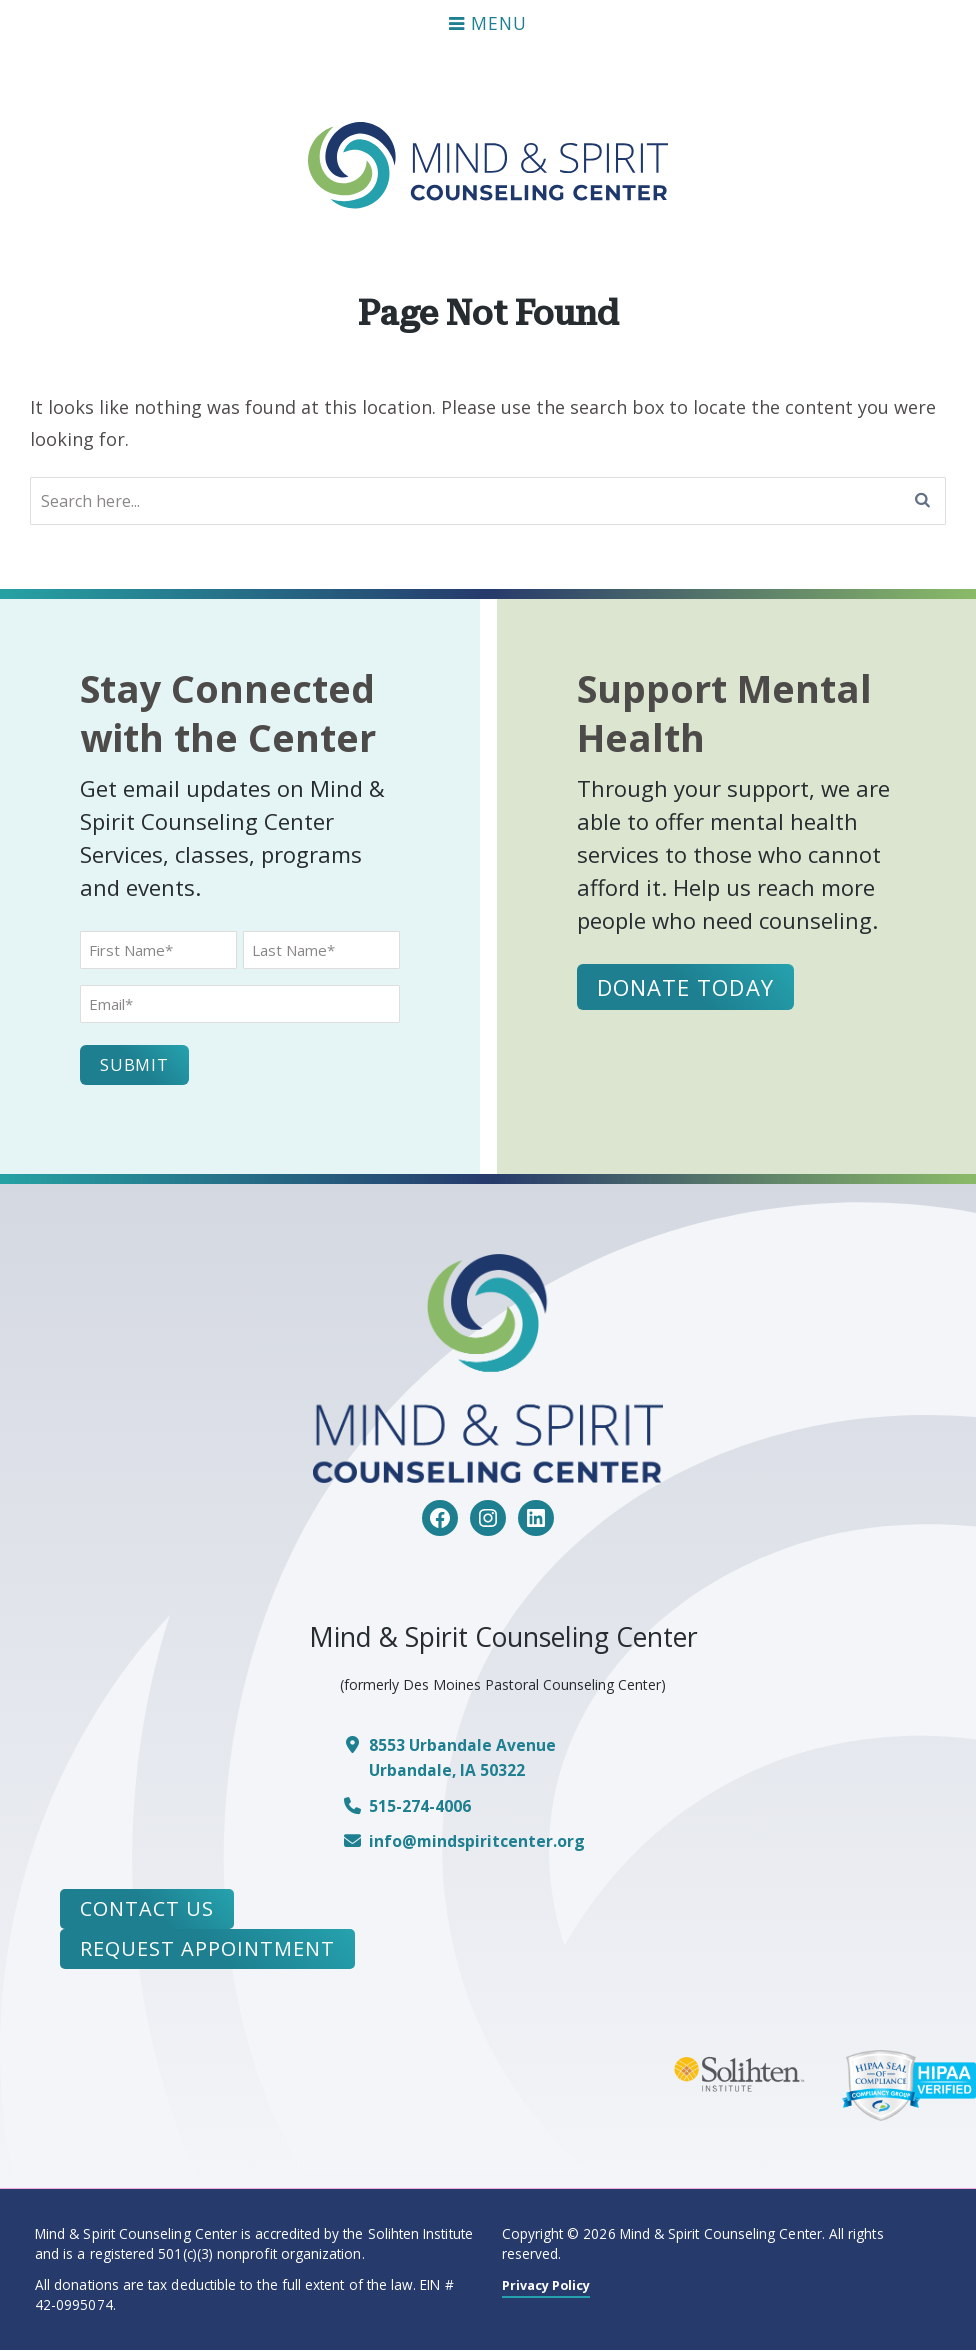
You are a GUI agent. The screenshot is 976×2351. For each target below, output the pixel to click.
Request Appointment (207, 1949)
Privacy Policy (550, 2284)
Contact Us (147, 1909)
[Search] (923, 501)
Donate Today (688, 986)
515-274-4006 (425, 1806)
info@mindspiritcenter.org (482, 1841)
